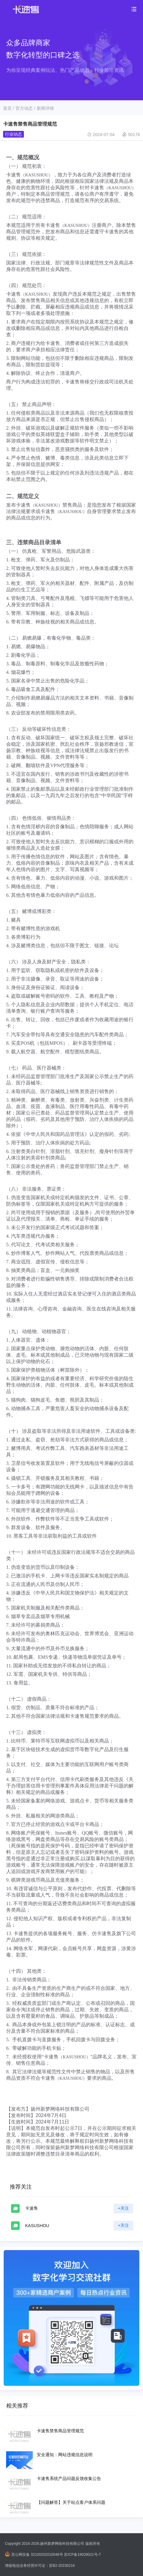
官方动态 (24, 108)
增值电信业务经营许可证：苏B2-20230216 (40, 2565)
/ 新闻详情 (44, 108)
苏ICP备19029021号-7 (82, 2554)
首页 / (8, 108)
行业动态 (13, 134)
